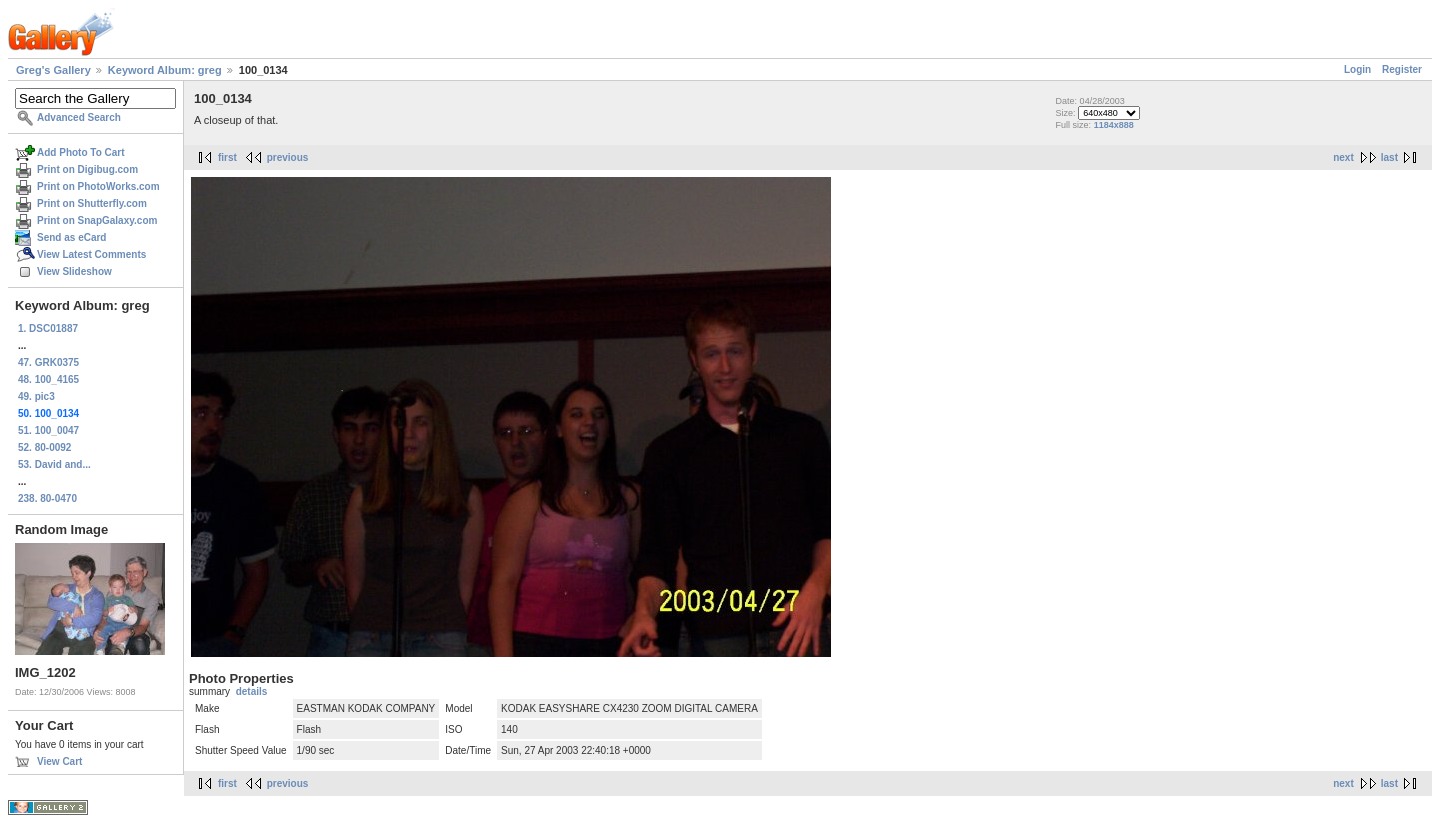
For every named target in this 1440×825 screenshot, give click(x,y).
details (252, 691)
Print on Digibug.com (87, 169)
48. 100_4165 (48, 379)
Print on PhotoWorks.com (98, 186)
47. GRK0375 (48, 362)
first (227, 157)
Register (1402, 69)
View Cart (59, 761)
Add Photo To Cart (81, 152)
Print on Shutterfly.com (92, 203)
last (1389, 157)
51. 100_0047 (48, 430)
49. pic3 (36, 396)
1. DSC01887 (48, 328)
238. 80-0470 (47, 498)
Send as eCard (71, 237)
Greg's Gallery (53, 70)
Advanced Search (79, 117)
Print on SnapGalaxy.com (97, 220)
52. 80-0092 (44, 447)
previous (288, 157)
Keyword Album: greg (165, 70)
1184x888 (1114, 125)
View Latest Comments (91, 254)
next (1343, 157)
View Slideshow (74, 271)
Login (1357, 69)
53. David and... (54, 464)
